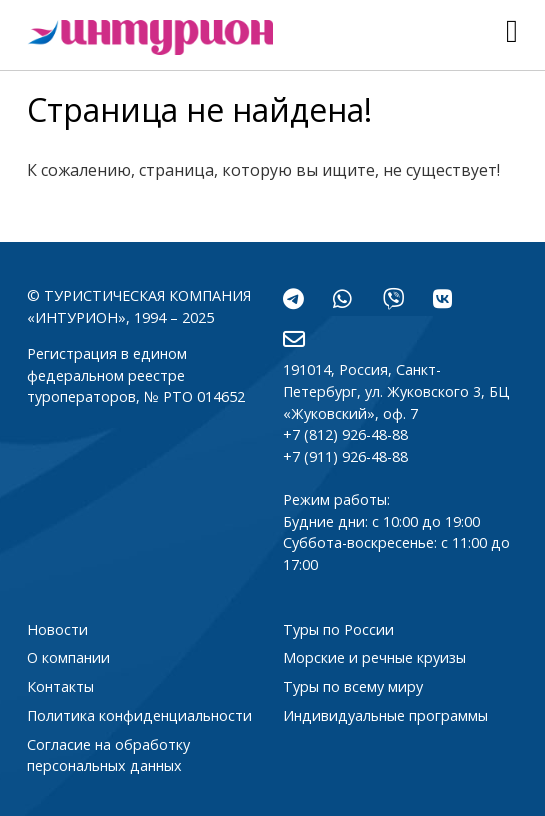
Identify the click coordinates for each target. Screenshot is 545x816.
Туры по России (338, 629)
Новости (57, 629)
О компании (68, 657)
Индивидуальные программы (385, 715)
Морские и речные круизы (374, 657)
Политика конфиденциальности (139, 715)
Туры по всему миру (353, 686)
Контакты (60, 686)
